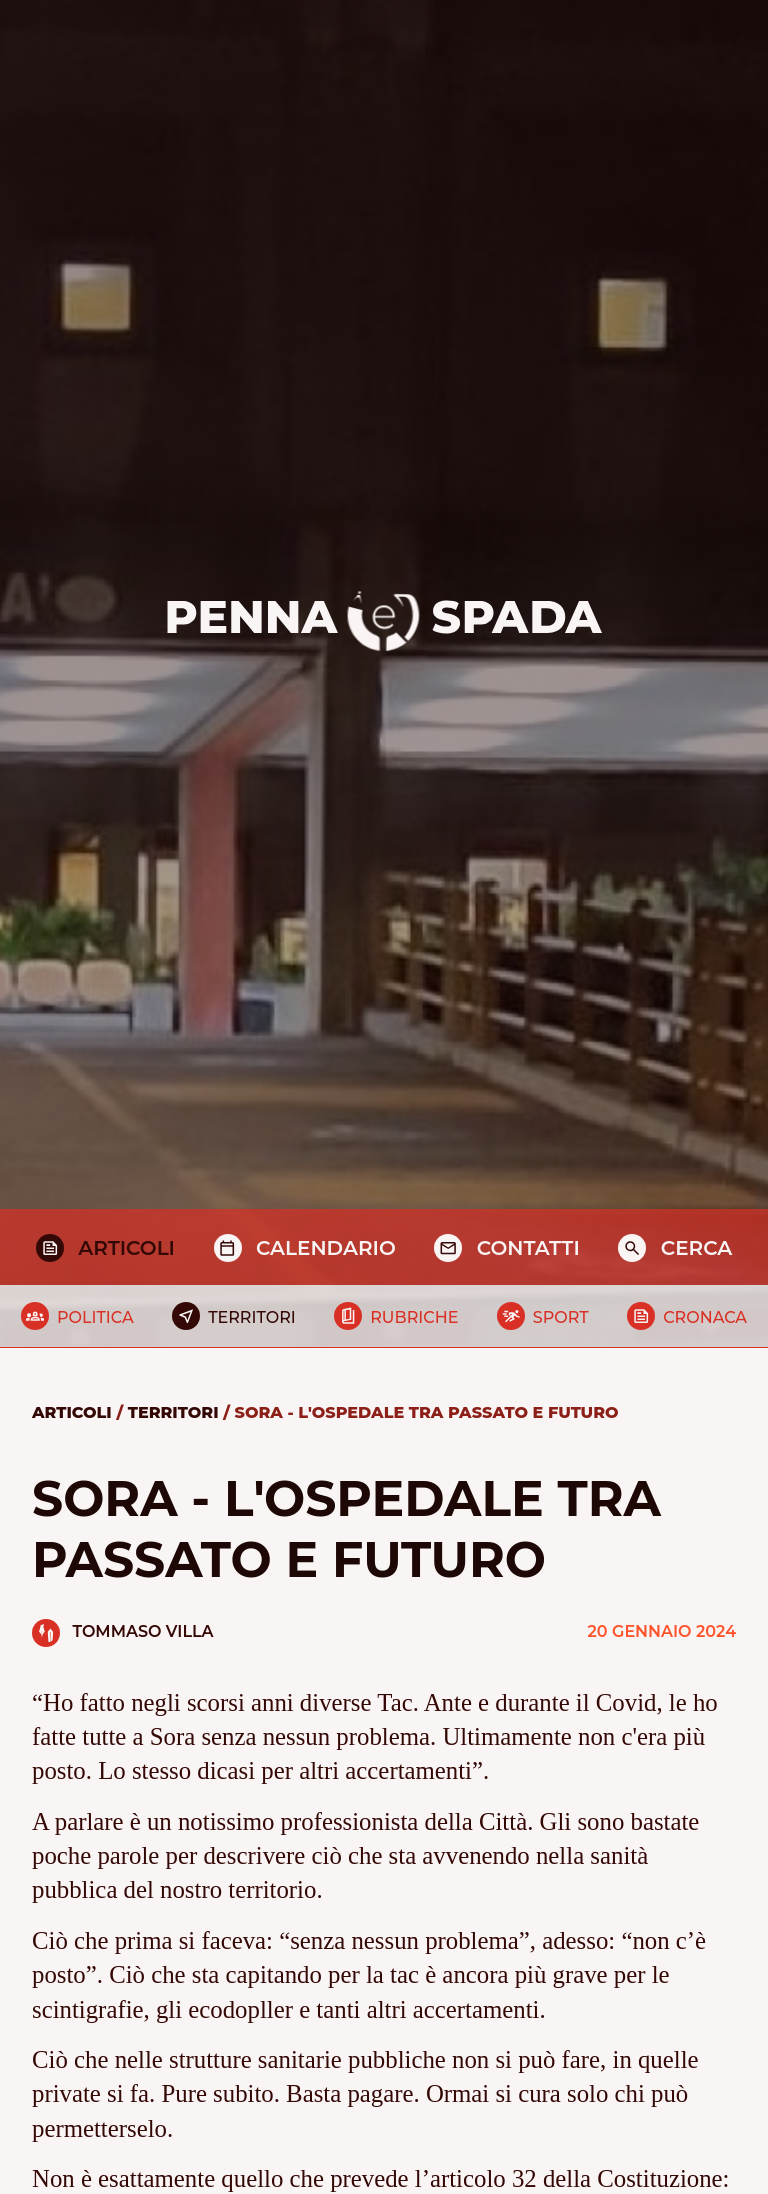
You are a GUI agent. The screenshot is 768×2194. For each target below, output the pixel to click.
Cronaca (705, 1317)
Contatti (528, 1248)
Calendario (326, 1248)
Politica (95, 1317)
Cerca (696, 1248)
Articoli (126, 1248)
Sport (561, 1317)
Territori (252, 1317)
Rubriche (414, 1317)
